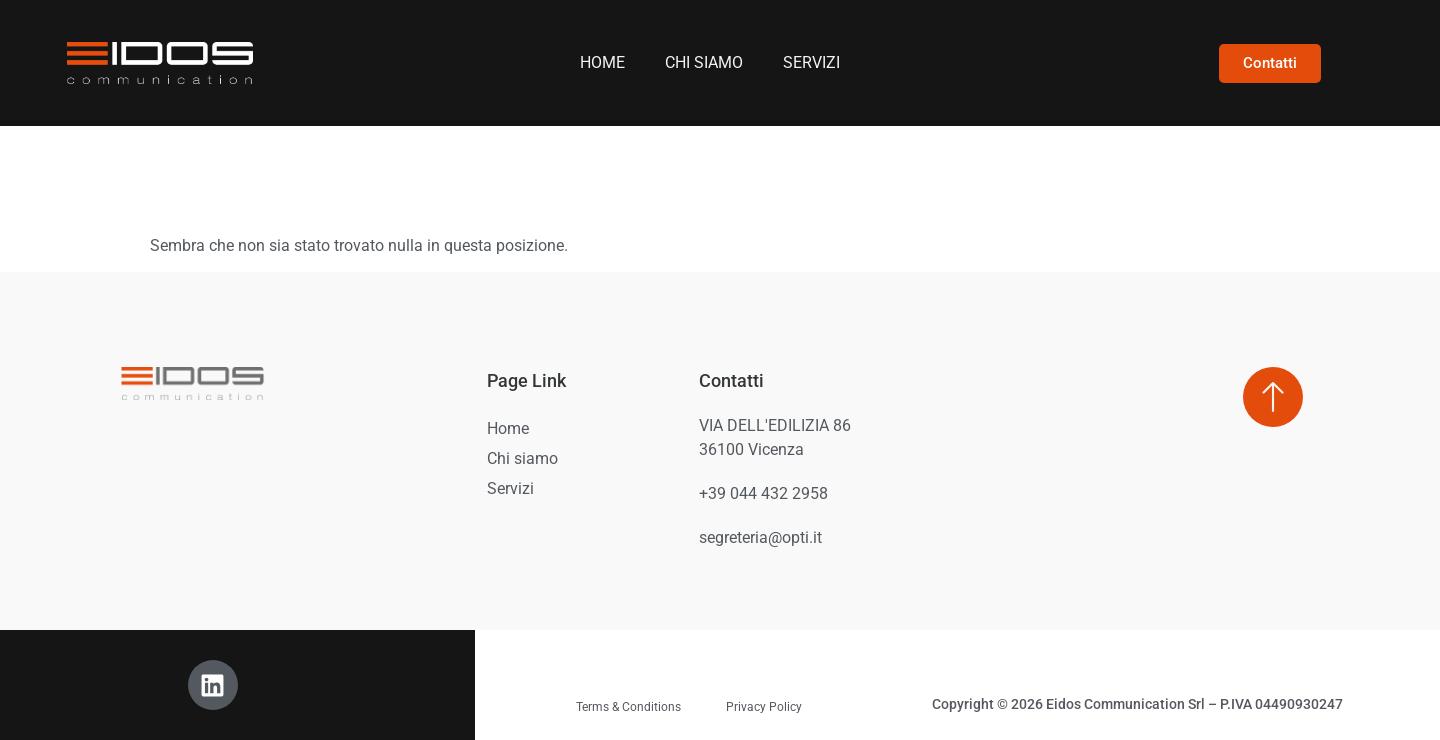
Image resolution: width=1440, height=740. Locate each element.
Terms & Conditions (628, 707)
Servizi (811, 62)
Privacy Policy (764, 707)
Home (602, 62)
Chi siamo (704, 62)
